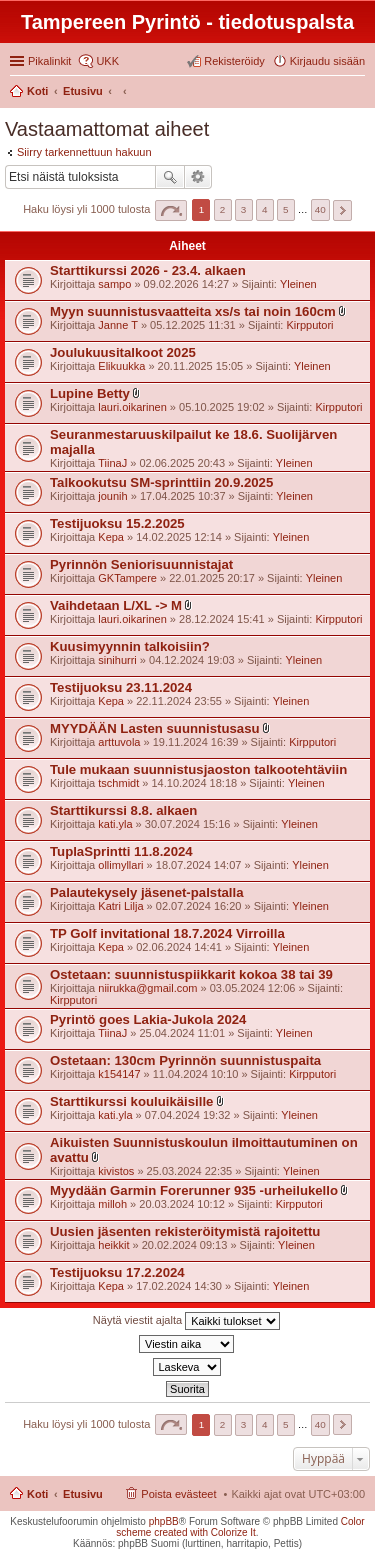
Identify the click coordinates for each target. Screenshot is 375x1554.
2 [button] (223, 209)
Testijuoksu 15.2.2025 (117, 523)
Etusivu (83, 1494)
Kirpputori (309, 325)
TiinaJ (112, 463)
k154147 (119, 1074)
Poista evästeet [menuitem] (178, 1494)
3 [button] (244, 209)
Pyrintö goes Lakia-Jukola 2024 (148, 1019)
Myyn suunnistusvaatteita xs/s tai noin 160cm (193, 311)
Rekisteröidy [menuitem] (234, 61)
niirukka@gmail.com (147, 988)
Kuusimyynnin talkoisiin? (130, 646)
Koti (37, 1494)
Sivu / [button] (171, 210)
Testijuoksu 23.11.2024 (121, 687)
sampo (114, 284)
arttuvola (119, 742)
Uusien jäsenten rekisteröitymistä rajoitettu (185, 1231)
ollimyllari (120, 865)
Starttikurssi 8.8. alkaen (123, 810)
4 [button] (265, 209)
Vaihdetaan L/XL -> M (116, 605)
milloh (112, 1204)
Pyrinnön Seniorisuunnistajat (141, 564)
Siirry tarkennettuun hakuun (84, 152)
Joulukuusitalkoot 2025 (123, 352)
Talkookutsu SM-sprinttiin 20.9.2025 (161, 482)
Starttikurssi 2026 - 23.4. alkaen (148, 270)
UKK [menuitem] (107, 61)
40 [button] (320, 209)
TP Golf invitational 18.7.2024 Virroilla (167, 933)
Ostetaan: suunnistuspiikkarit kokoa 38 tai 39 (191, 974)
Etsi (170, 177)
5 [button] (286, 209)
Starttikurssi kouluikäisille (131, 1101)
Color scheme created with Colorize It (240, 1527)
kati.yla (115, 824)
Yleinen (298, 284)
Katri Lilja (120, 906)
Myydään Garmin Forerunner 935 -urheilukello (194, 1190)
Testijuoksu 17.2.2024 (117, 1272)
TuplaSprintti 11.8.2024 (121, 851)
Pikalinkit (49, 61)
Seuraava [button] (342, 210)
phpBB (164, 1521)
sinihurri (117, 660)
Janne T (118, 325)
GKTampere (127, 578)
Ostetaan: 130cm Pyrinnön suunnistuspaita (185, 1060)
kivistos (116, 1171)
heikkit (113, 1245)
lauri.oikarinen (132, 407)
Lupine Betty (90, 393)
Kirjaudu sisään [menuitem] (327, 61)
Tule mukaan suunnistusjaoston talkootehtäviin (198, 769)
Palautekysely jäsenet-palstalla (147, 892)
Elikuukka (121, 366)
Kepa (111, 537)
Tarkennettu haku (198, 177)
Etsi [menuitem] (359, 93)
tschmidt (118, 783)
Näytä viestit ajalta (186, 1321)
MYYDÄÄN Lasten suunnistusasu (155, 728)
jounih (112, 496)
